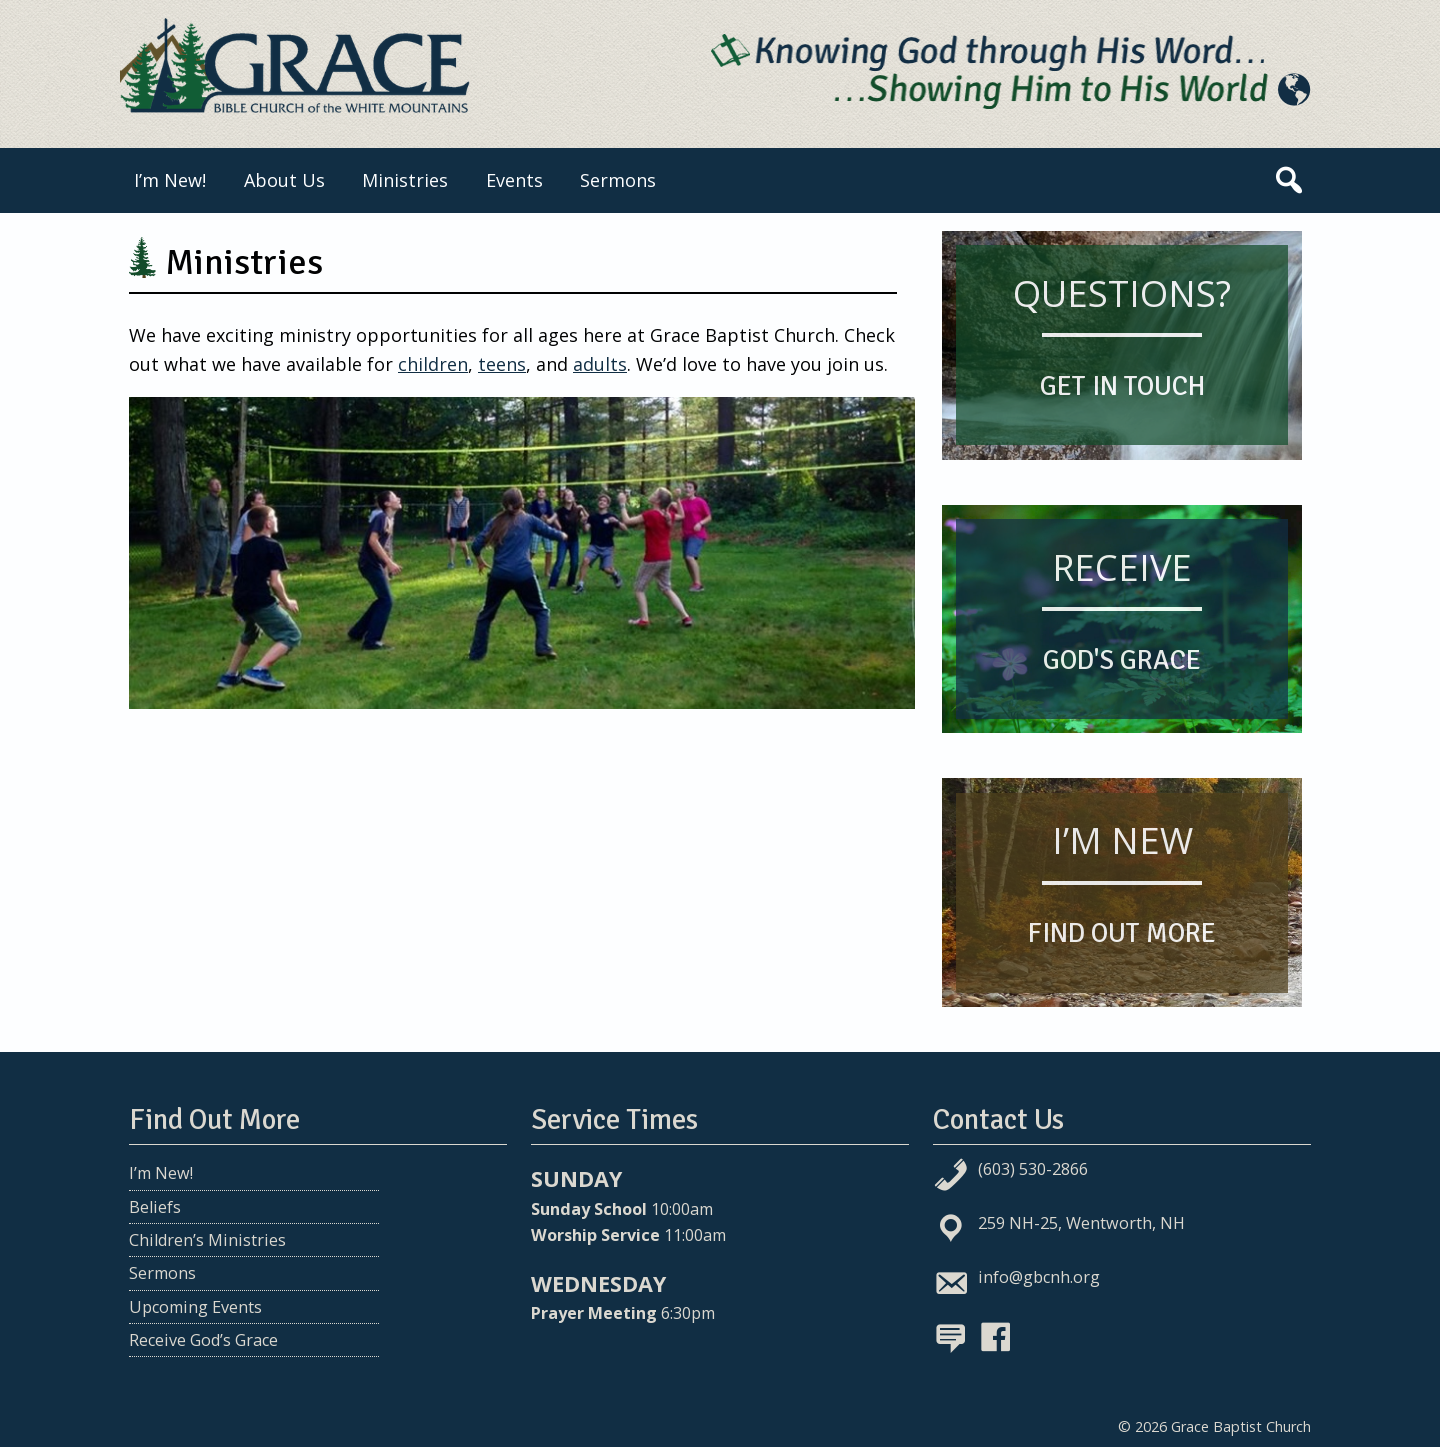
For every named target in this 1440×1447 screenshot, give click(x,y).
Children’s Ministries (207, 1240)
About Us (284, 180)
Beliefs (155, 1207)
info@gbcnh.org (1039, 1277)
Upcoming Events (195, 1307)
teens (502, 364)
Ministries (405, 180)
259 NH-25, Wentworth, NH (1081, 1223)
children (433, 364)
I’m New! (170, 180)
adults (600, 364)
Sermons (618, 180)
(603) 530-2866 (1033, 1169)
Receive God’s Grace (203, 1340)
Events (514, 180)
